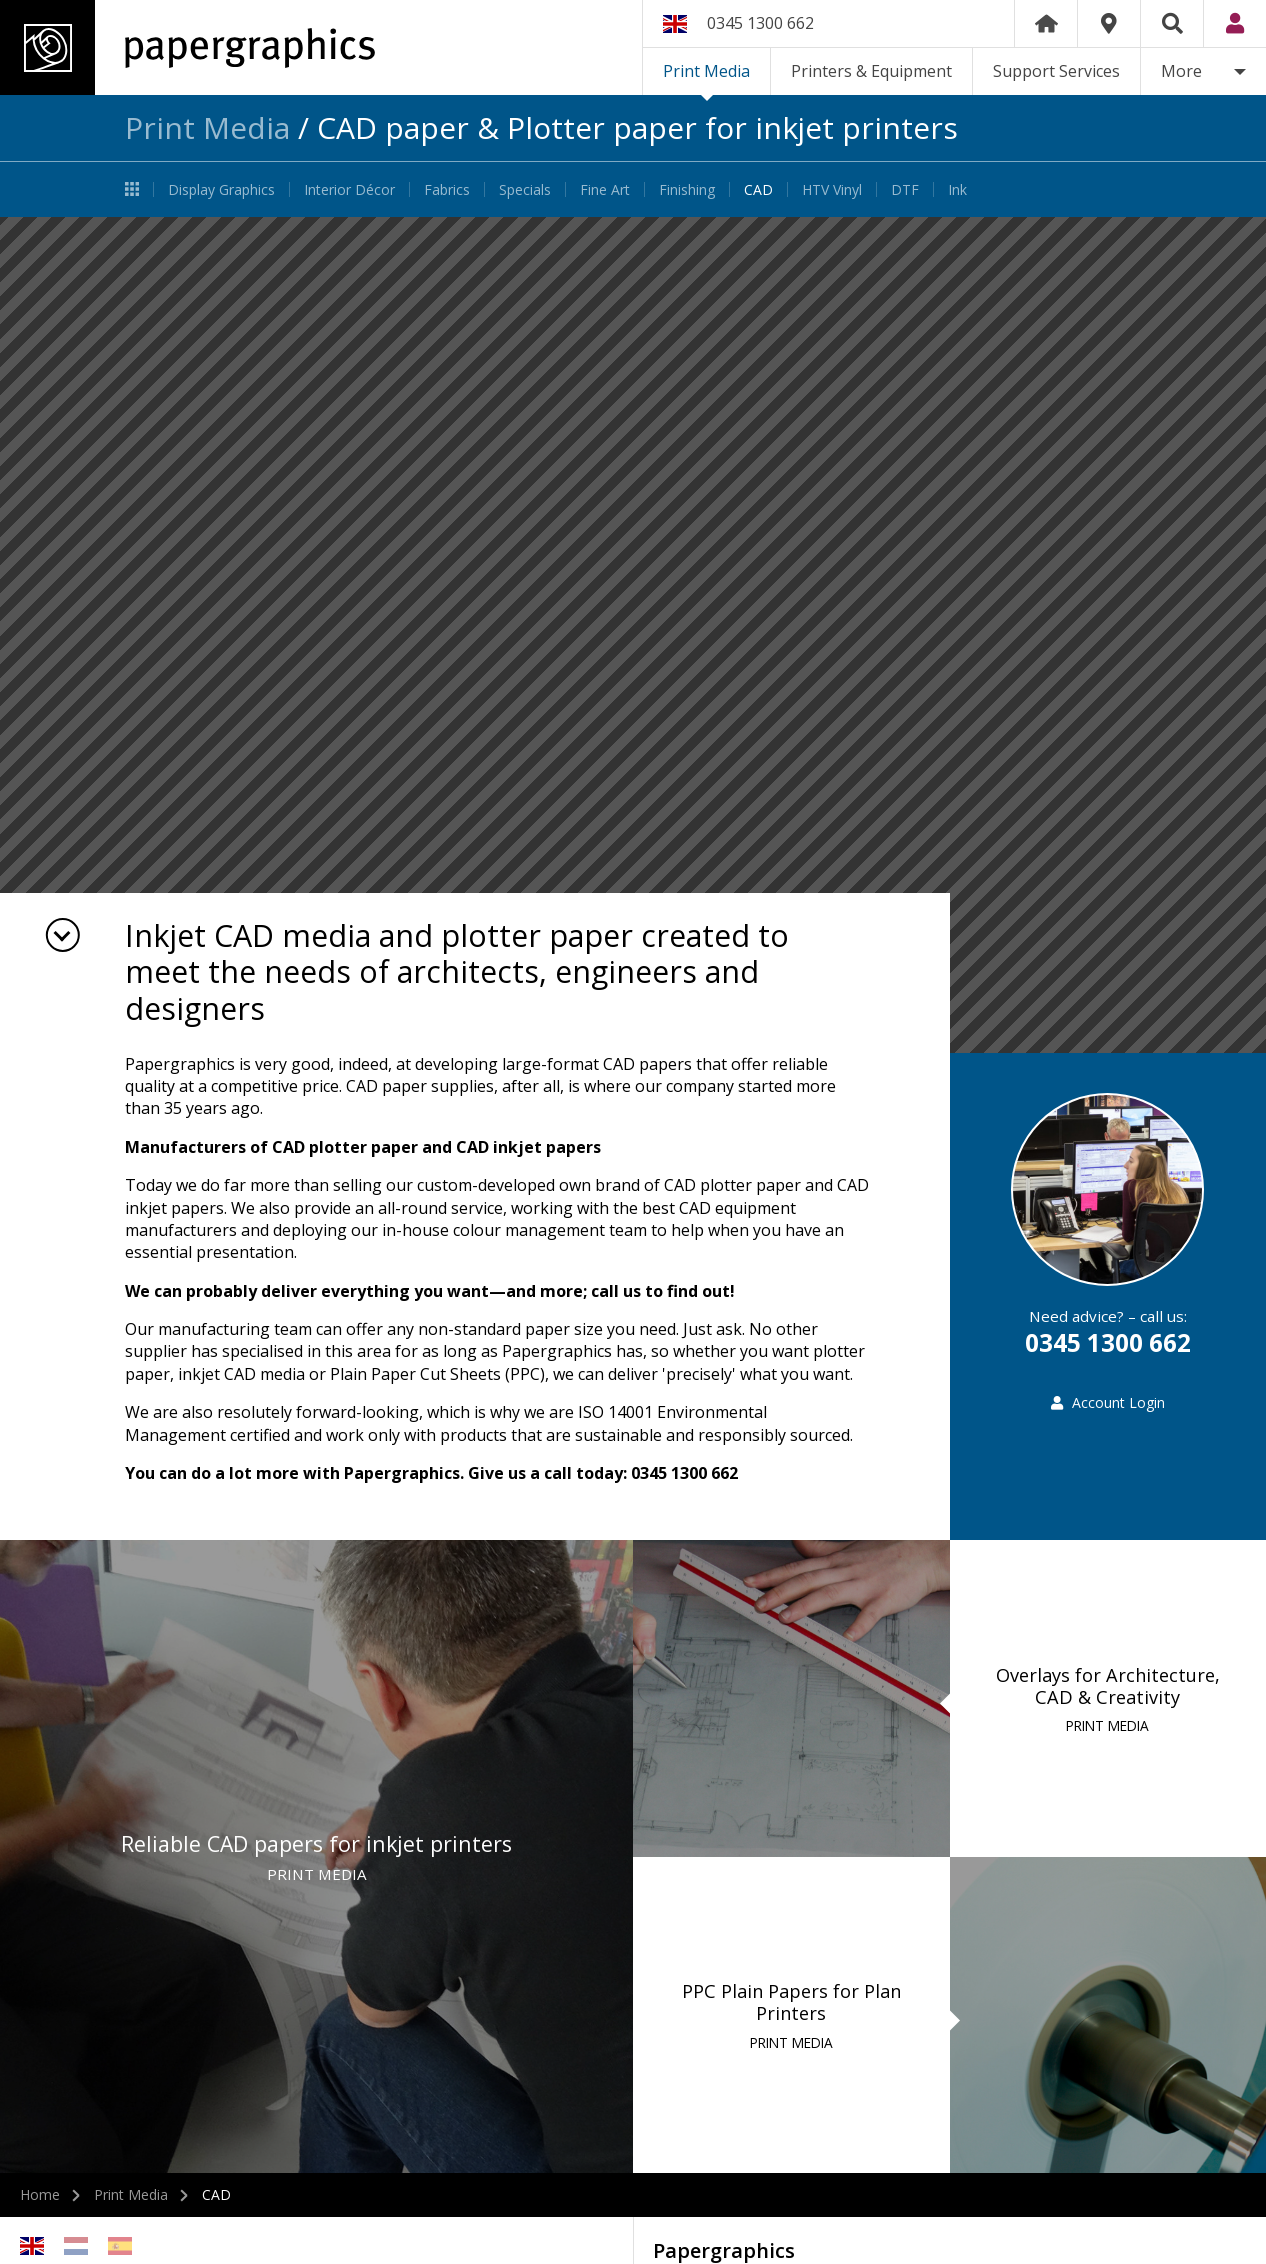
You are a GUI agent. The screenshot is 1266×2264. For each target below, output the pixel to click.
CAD (758, 189)
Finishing (687, 189)
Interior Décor (349, 189)
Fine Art (605, 189)
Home (1046, 23)
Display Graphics (221, 189)
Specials (525, 189)
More (1181, 71)
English (32, 2246)
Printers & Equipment (871, 71)
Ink (957, 189)
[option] (633, 635)
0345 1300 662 (760, 23)
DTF (905, 189)
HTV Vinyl (832, 189)
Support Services (1056, 71)
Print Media (706, 71)
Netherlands (76, 2246)
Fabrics (447, 189)
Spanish (120, 2246)
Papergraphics (187, 47)
